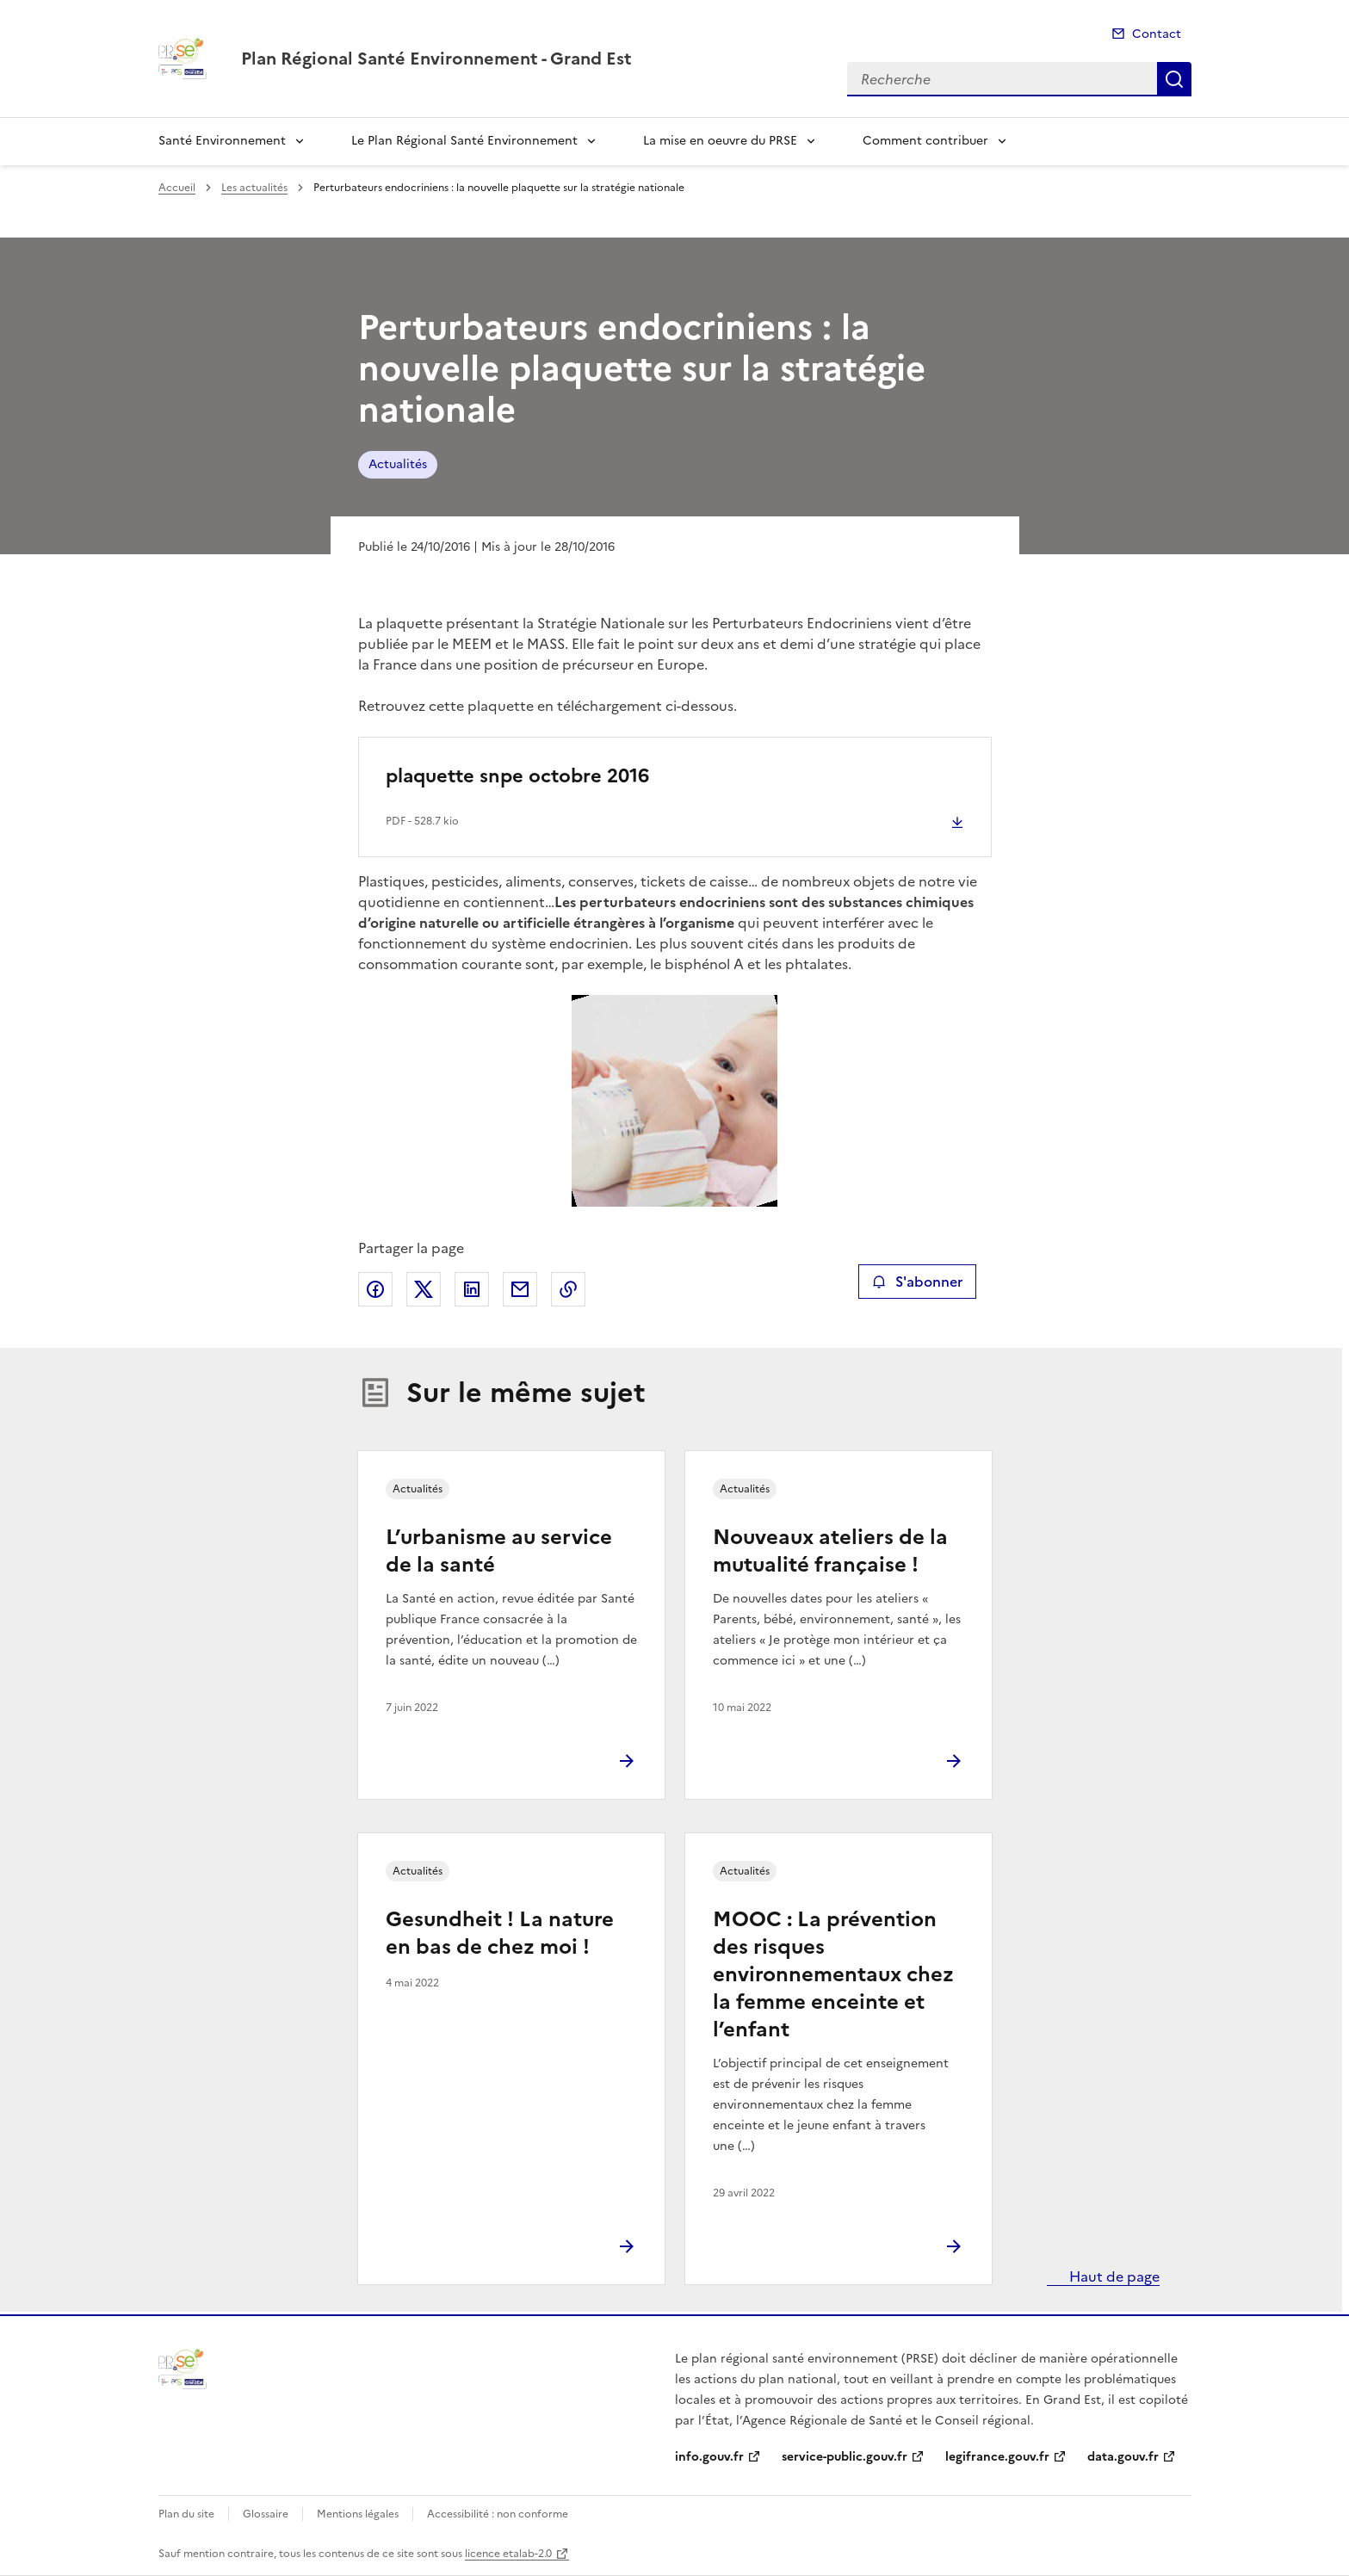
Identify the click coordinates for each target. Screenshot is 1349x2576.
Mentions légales (358, 2514)
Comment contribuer (925, 141)
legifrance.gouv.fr (997, 2457)
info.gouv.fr (709, 2457)
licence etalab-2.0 (508, 2553)
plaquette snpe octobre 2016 (517, 776)
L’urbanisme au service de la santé (499, 1551)
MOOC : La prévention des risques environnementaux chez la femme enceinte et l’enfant (833, 1974)
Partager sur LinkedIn (472, 1289)
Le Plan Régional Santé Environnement (464, 141)
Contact (1156, 34)
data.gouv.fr (1123, 2457)
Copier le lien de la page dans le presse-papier (568, 1289)
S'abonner (917, 1281)
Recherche (1174, 79)
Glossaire (265, 2514)
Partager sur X (423, 1289)
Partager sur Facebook (375, 1289)
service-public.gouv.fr (844, 2457)
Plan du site (186, 2514)
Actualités (397, 464)
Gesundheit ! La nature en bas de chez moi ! (500, 1933)
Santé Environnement (222, 141)
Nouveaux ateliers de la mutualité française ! (830, 1551)
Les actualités (254, 187)
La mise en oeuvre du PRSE (720, 141)
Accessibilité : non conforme (497, 2514)
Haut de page (1113, 2276)
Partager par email (520, 1289)
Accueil (176, 187)
